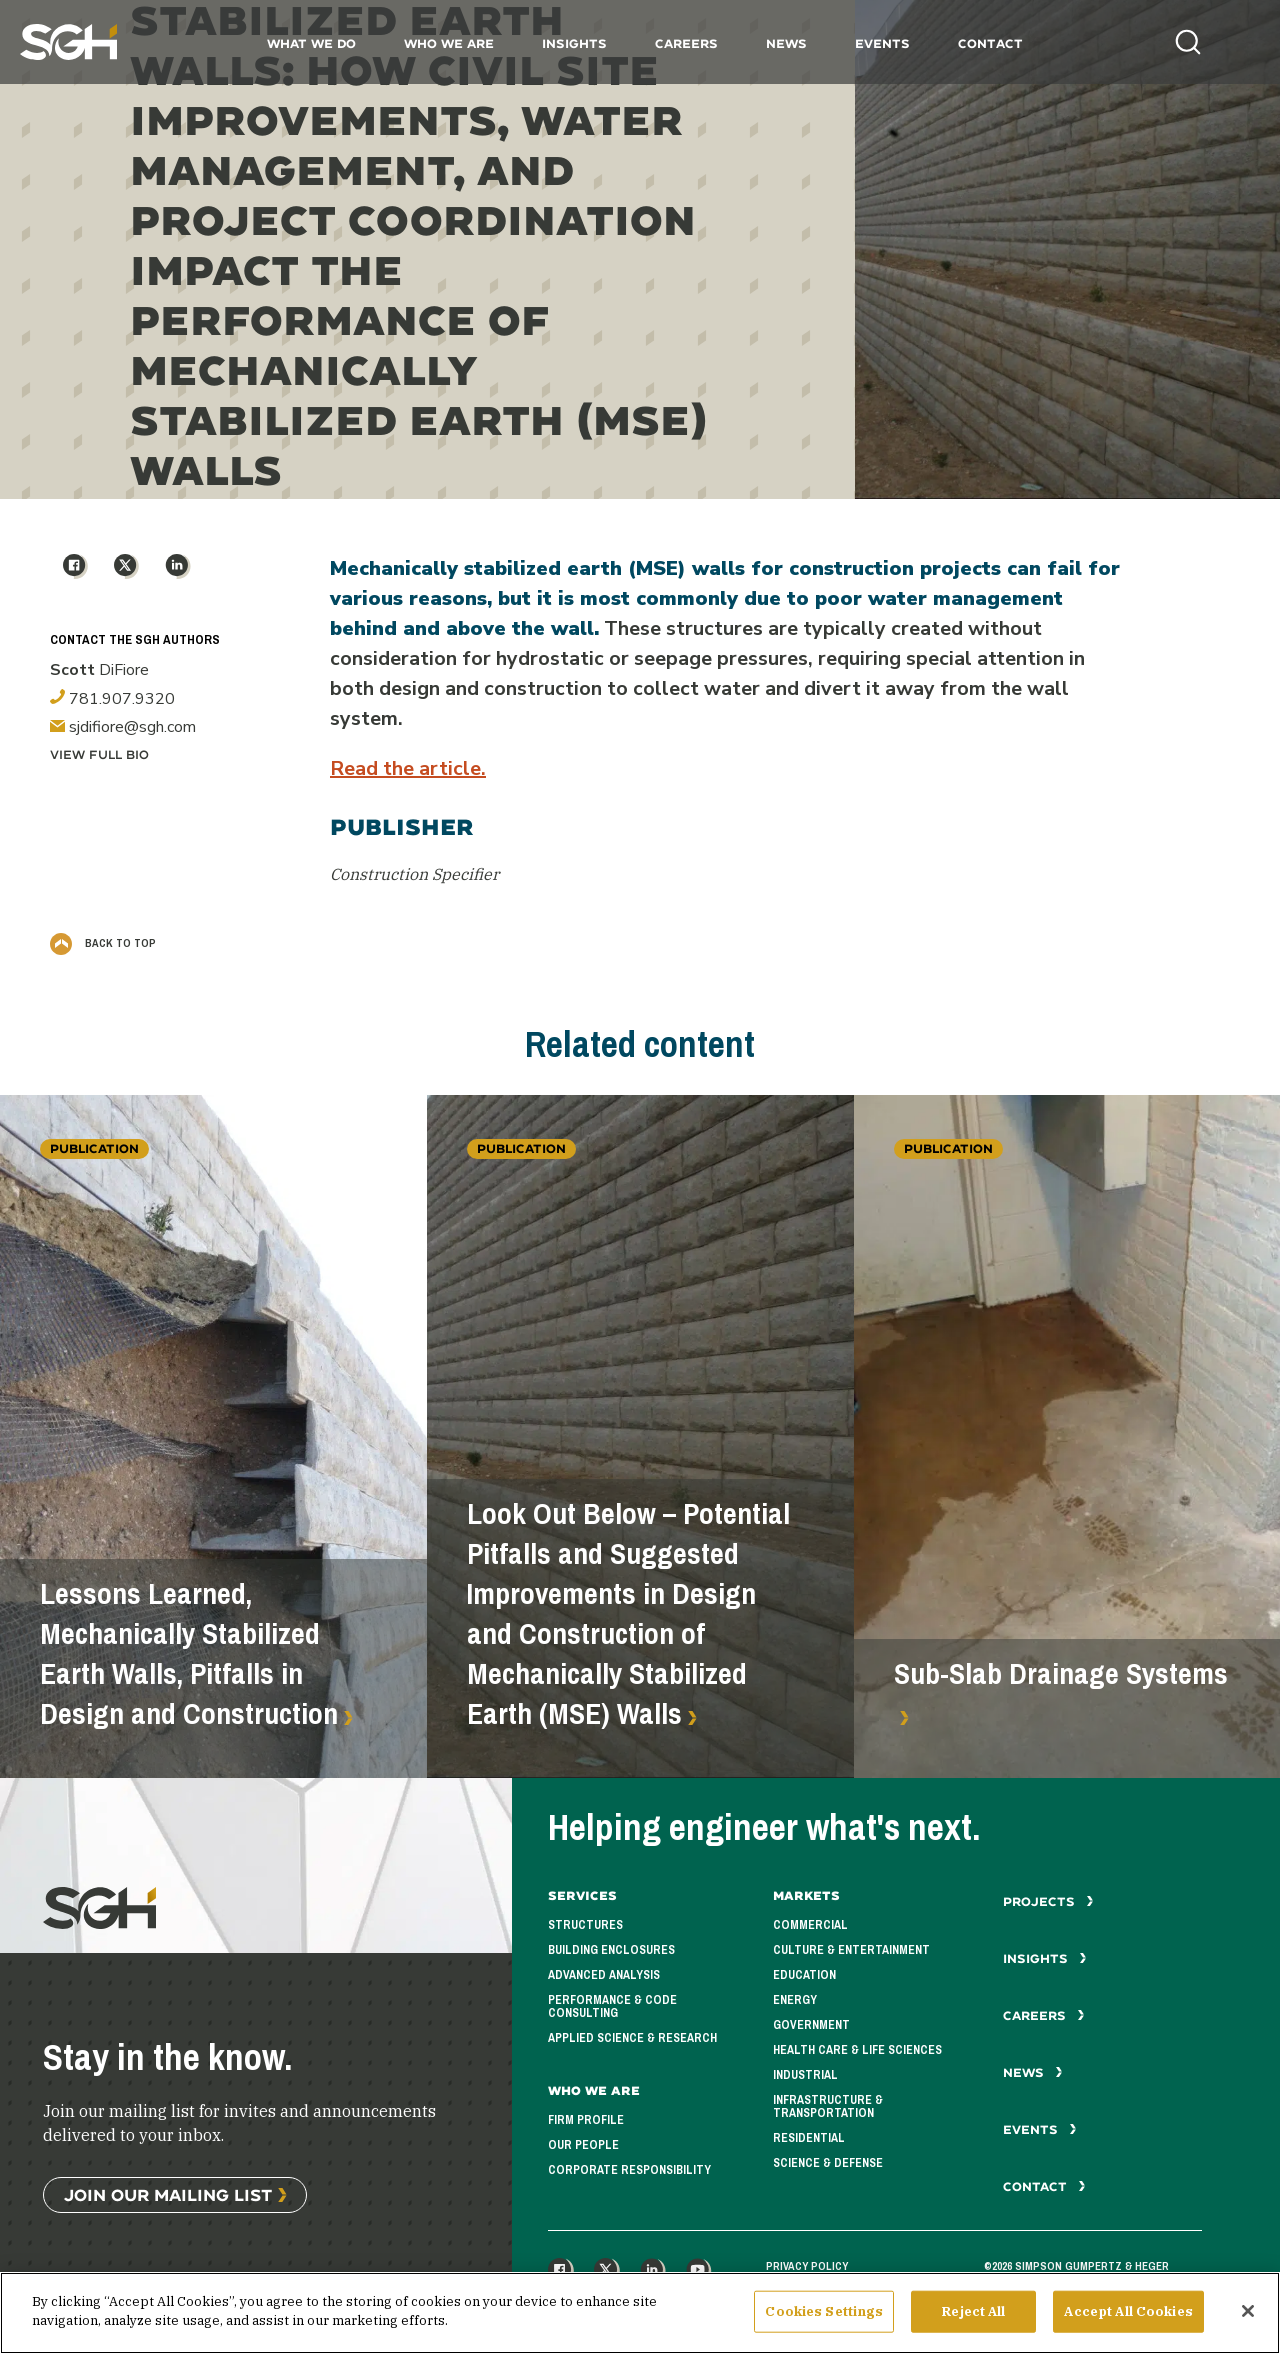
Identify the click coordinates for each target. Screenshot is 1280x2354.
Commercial (810, 1925)
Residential (809, 2138)
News (786, 43)
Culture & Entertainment (851, 1950)
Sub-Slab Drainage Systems (1061, 1674)
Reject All (973, 2317)
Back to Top (103, 943)
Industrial (805, 2075)
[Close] (1248, 2317)
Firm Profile (586, 2120)
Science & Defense (828, 2163)
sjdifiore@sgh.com (123, 727)
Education (804, 1975)
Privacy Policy (807, 2266)
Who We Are (449, 43)
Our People (583, 2145)
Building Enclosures (611, 1950)
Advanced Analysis (604, 1975)
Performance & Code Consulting (612, 2006)
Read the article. (408, 768)
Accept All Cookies (1128, 2317)
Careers (686, 43)
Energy (795, 2000)
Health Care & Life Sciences (857, 2050)
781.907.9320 (112, 699)
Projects (1048, 1901)
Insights (574, 43)
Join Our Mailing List (168, 2194)
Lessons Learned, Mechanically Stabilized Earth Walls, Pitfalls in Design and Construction (189, 1654)
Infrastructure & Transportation (828, 2106)
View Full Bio (99, 754)
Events (882, 43)
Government (811, 2025)
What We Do (311, 43)
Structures (585, 1925)
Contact (990, 43)
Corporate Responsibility (629, 2170)
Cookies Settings (824, 2317)
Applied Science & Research (632, 2038)
